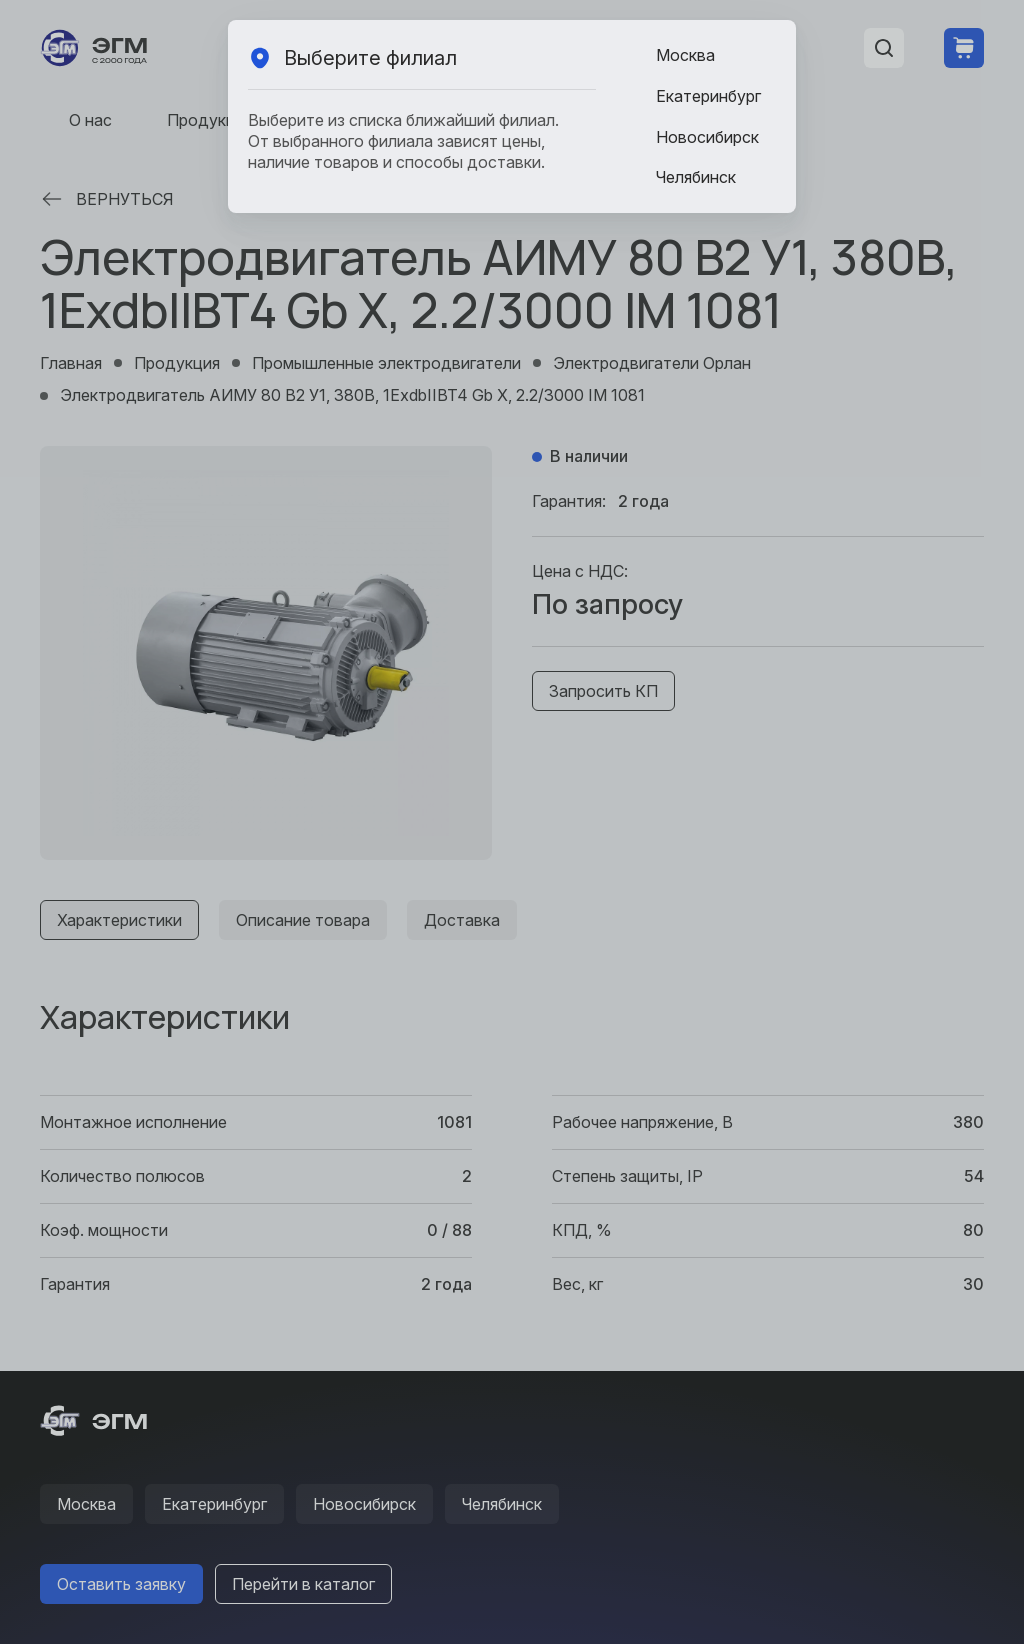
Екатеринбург (708, 96)
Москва (685, 55)
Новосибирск (707, 137)
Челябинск (696, 177)
